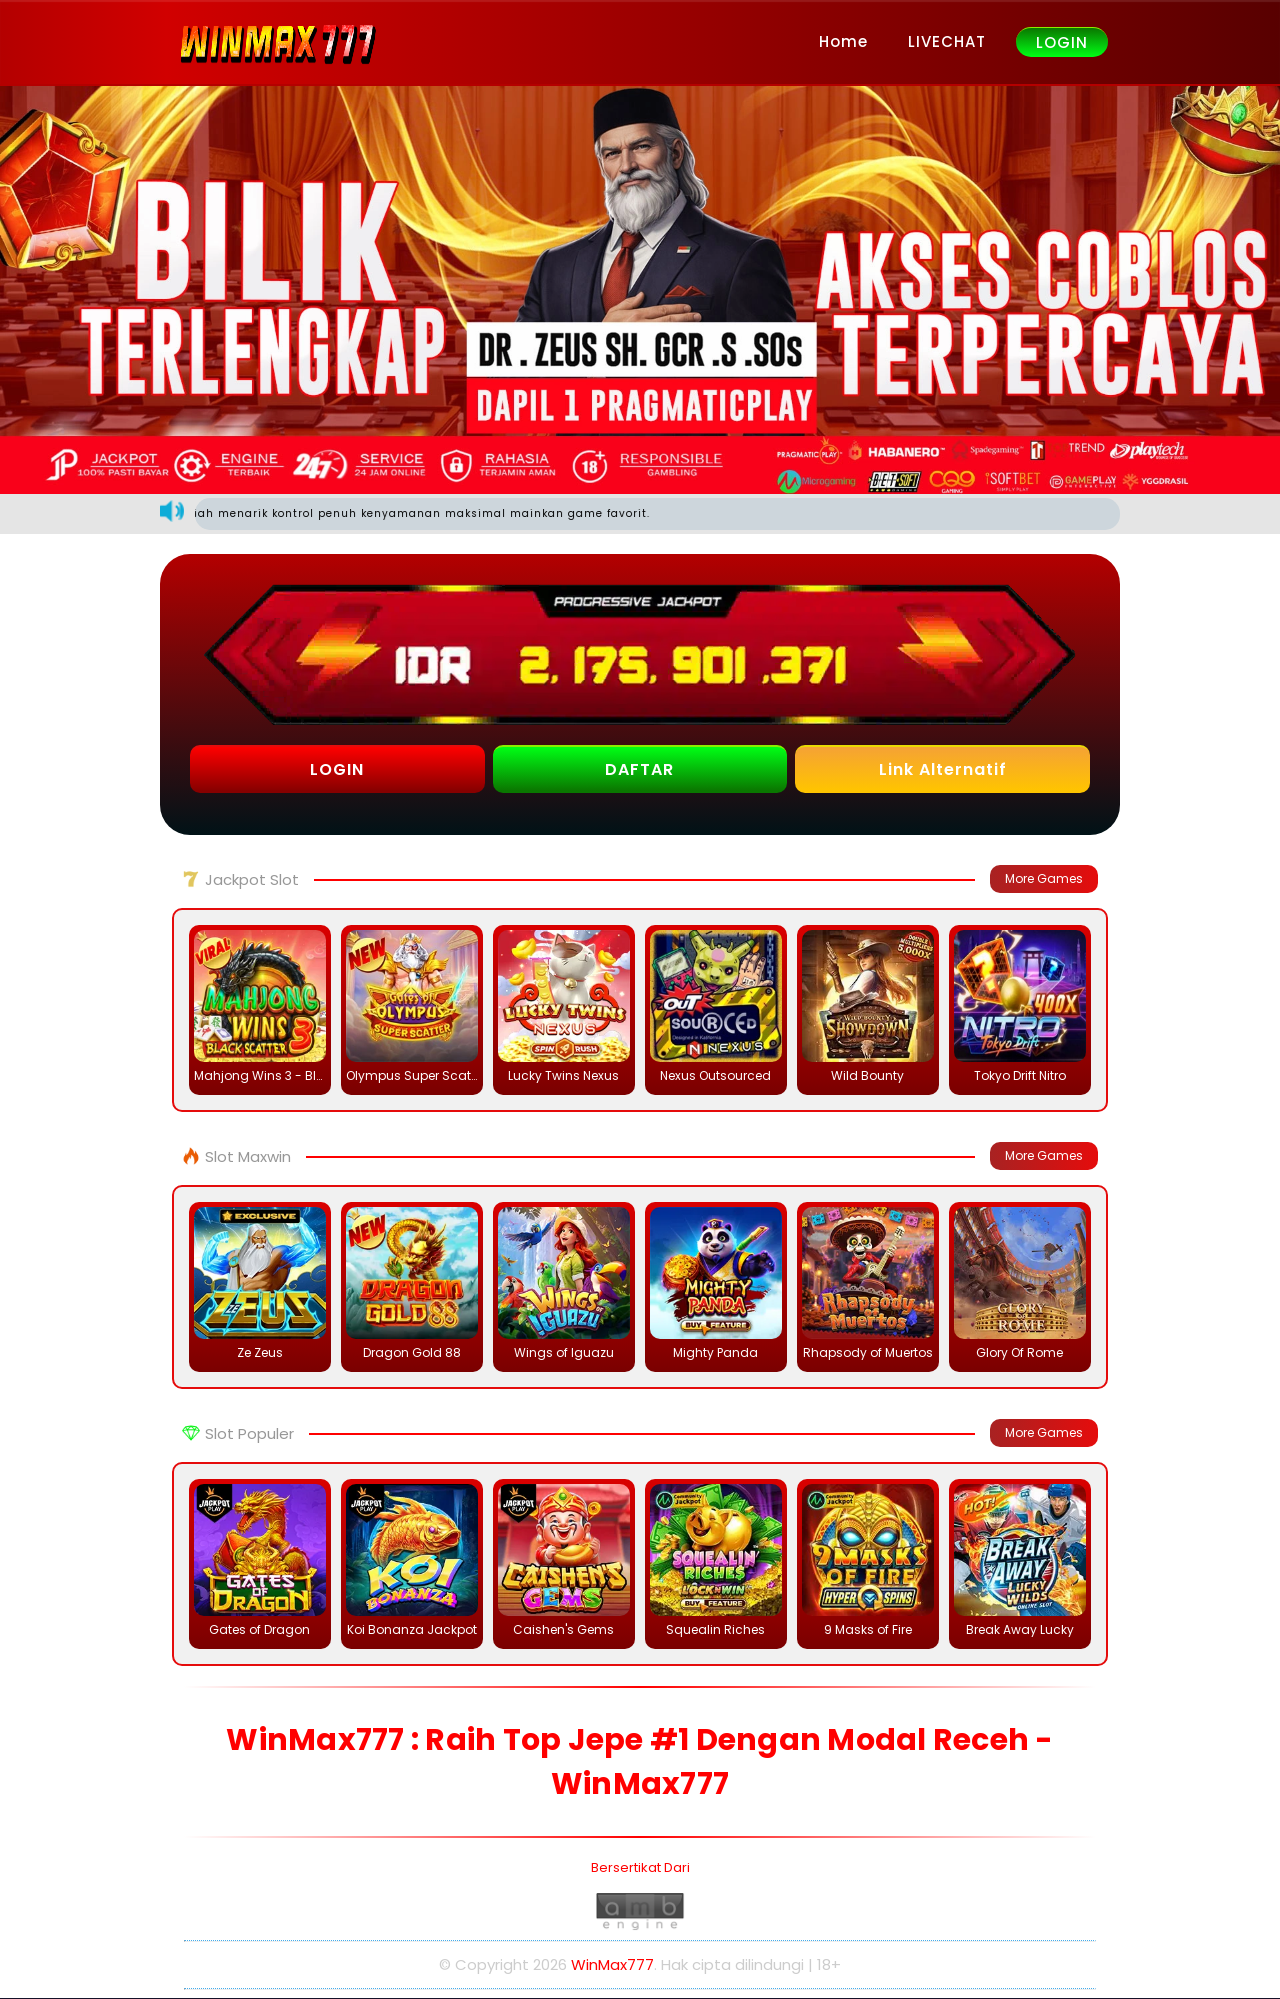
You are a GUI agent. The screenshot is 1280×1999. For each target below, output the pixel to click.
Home (843, 41)
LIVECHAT (947, 41)
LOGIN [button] (337, 770)
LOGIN (1062, 42)
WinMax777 (612, 1965)
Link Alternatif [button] (943, 770)
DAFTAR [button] (639, 770)
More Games (1044, 879)
